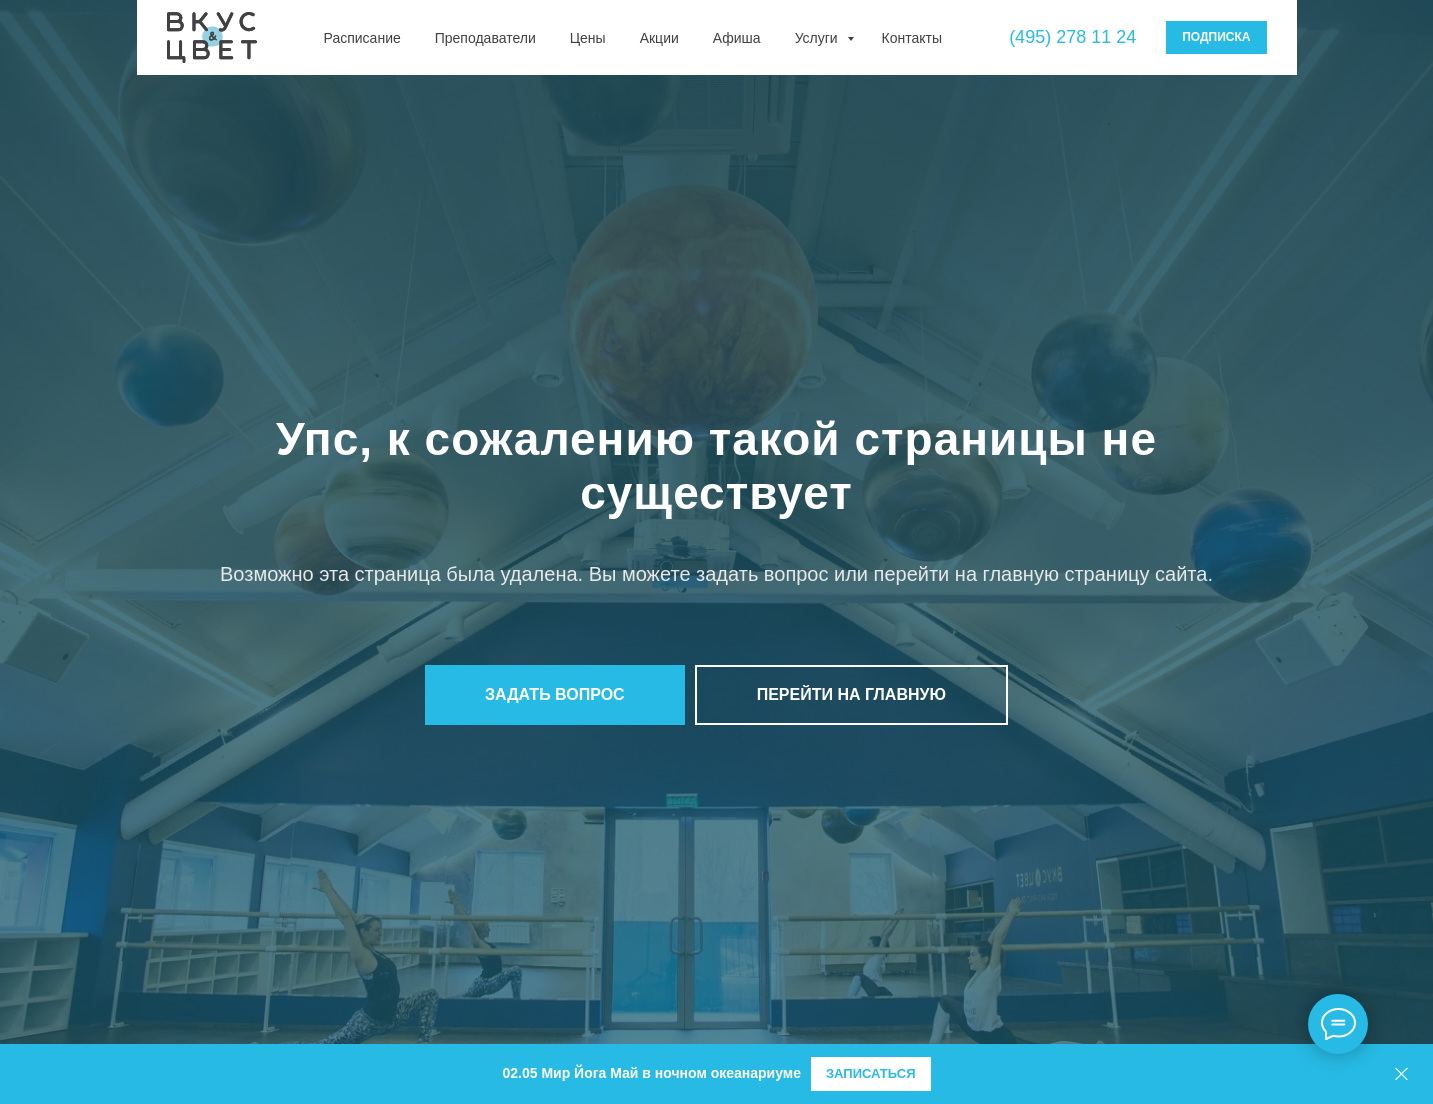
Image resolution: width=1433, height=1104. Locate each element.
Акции (659, 38)
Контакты (912, 38)
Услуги (818, 38)
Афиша (737, 38)
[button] (555, 695)
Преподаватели (485, 38)
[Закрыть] (1401, 1074)
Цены (588, 38)
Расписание (362, 38)
